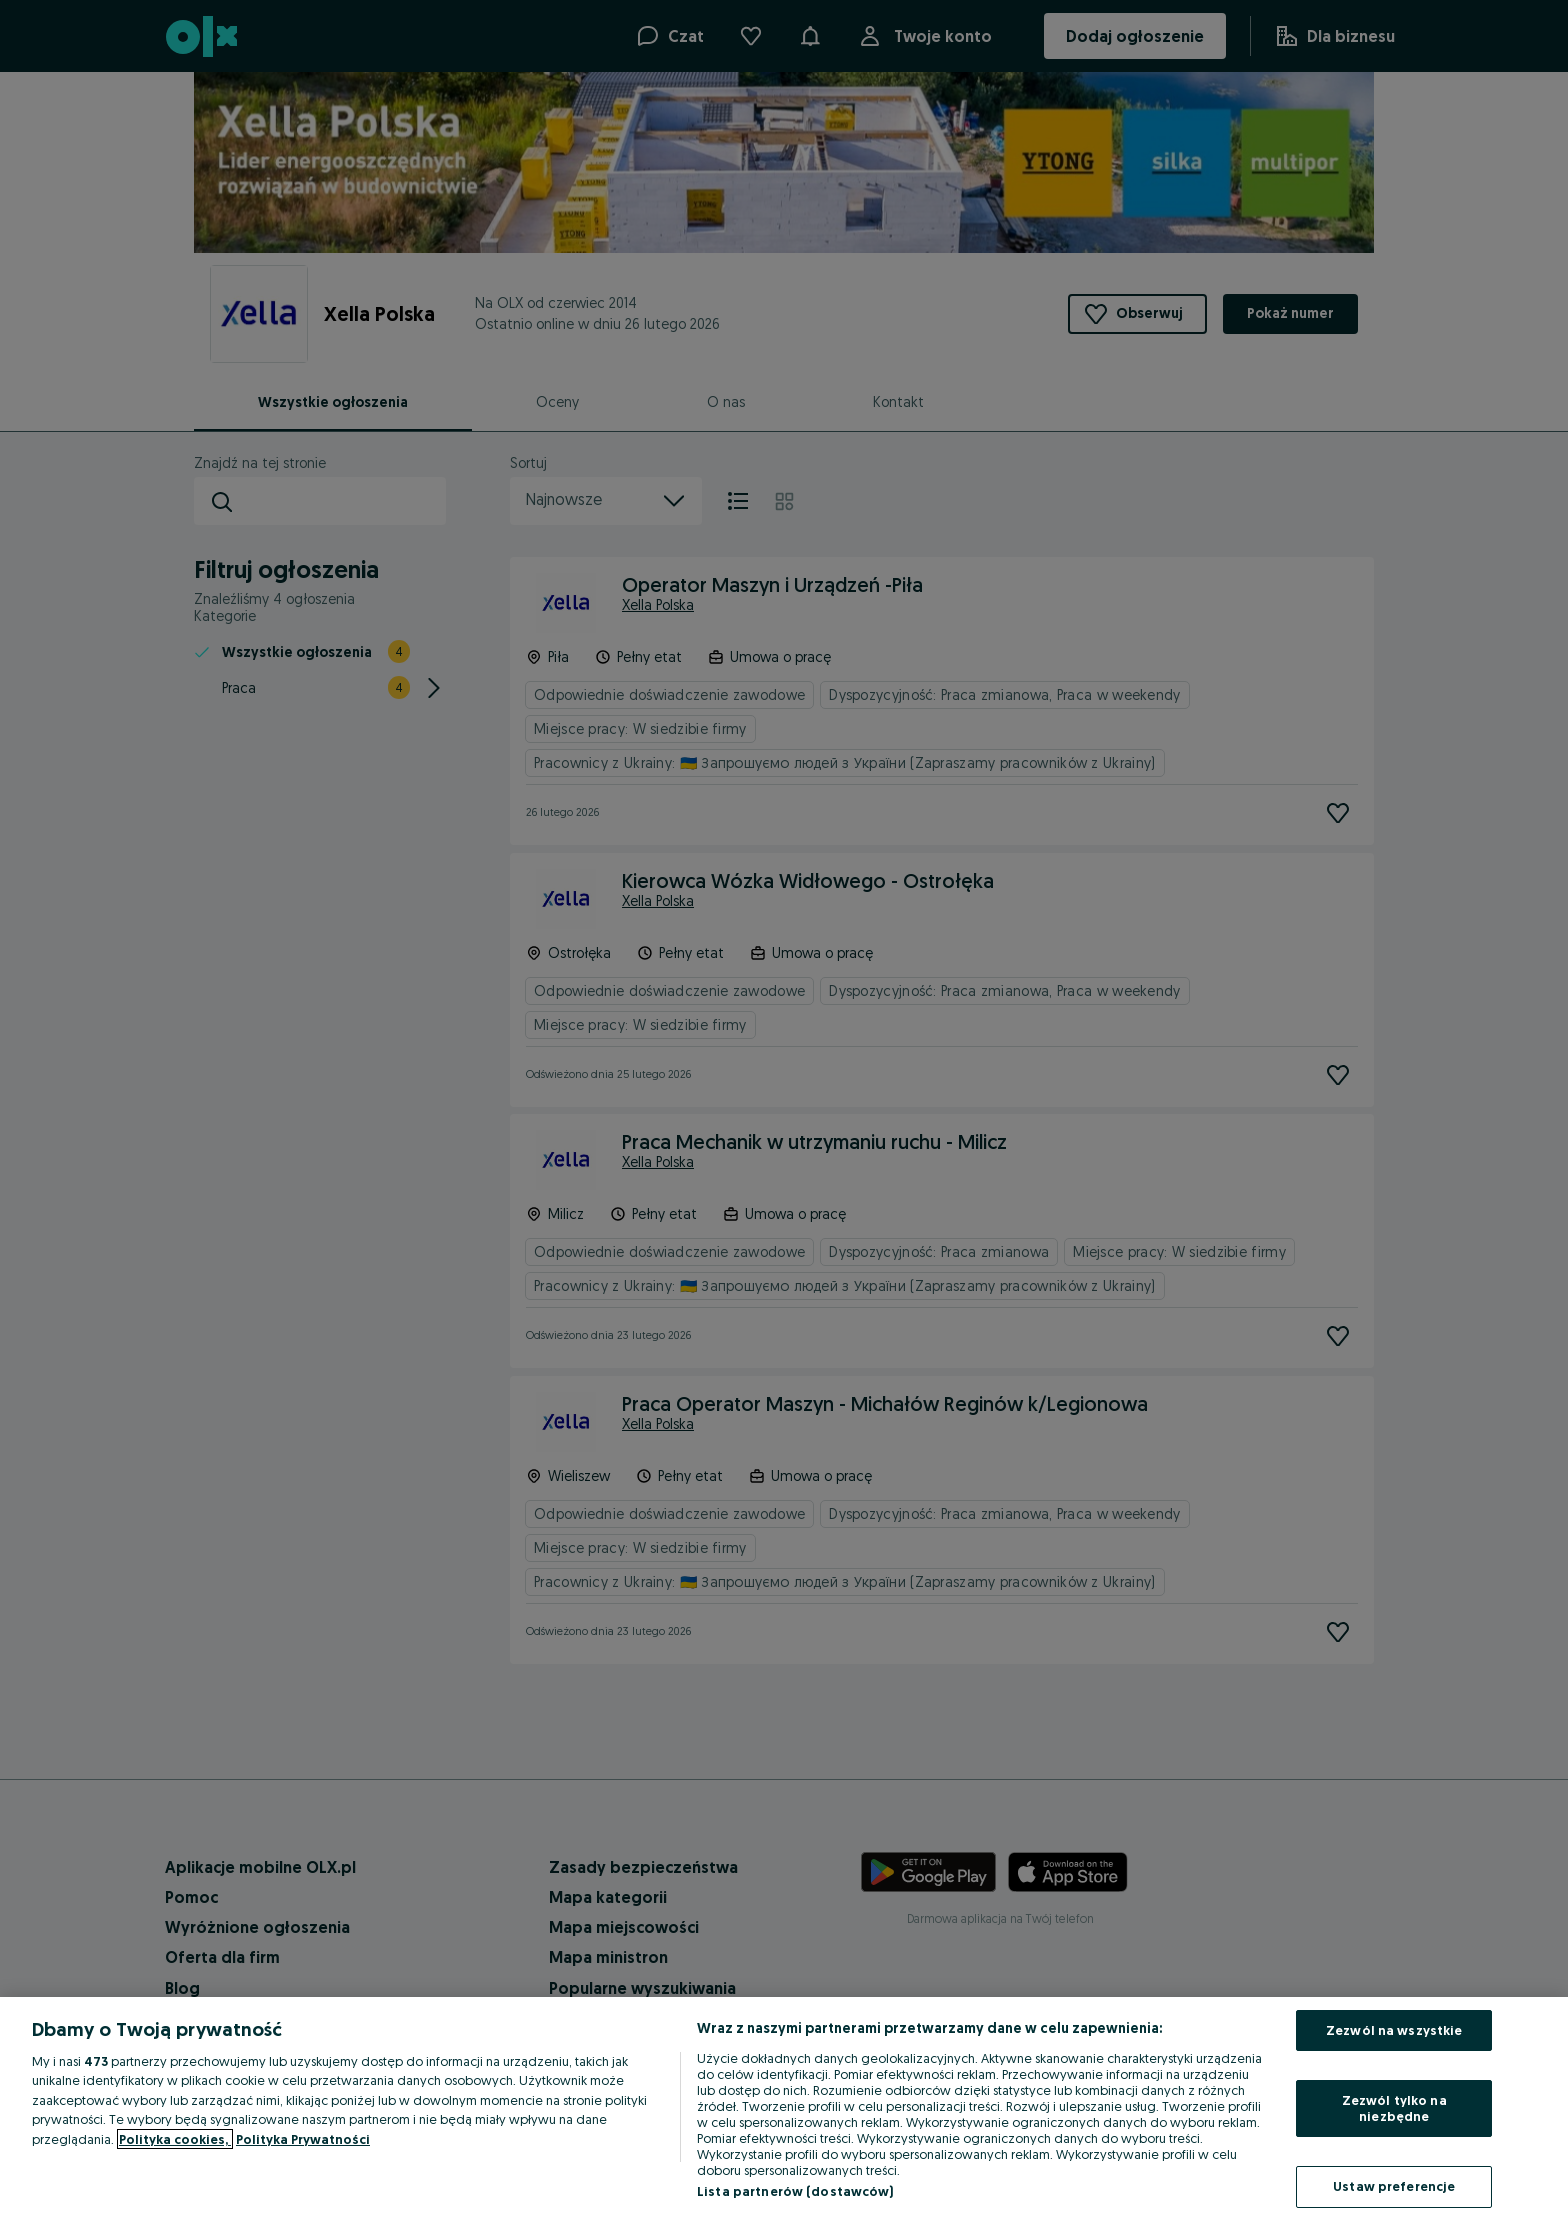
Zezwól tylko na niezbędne (1394, 2108)
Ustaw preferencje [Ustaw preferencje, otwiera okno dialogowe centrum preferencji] (1394, 2186)
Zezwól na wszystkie (1394, 2030)
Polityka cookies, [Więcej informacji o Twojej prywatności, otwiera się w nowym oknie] (175, 2139)
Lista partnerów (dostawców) (795, 2191)
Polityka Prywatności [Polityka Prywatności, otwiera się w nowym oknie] (303, 2139)
